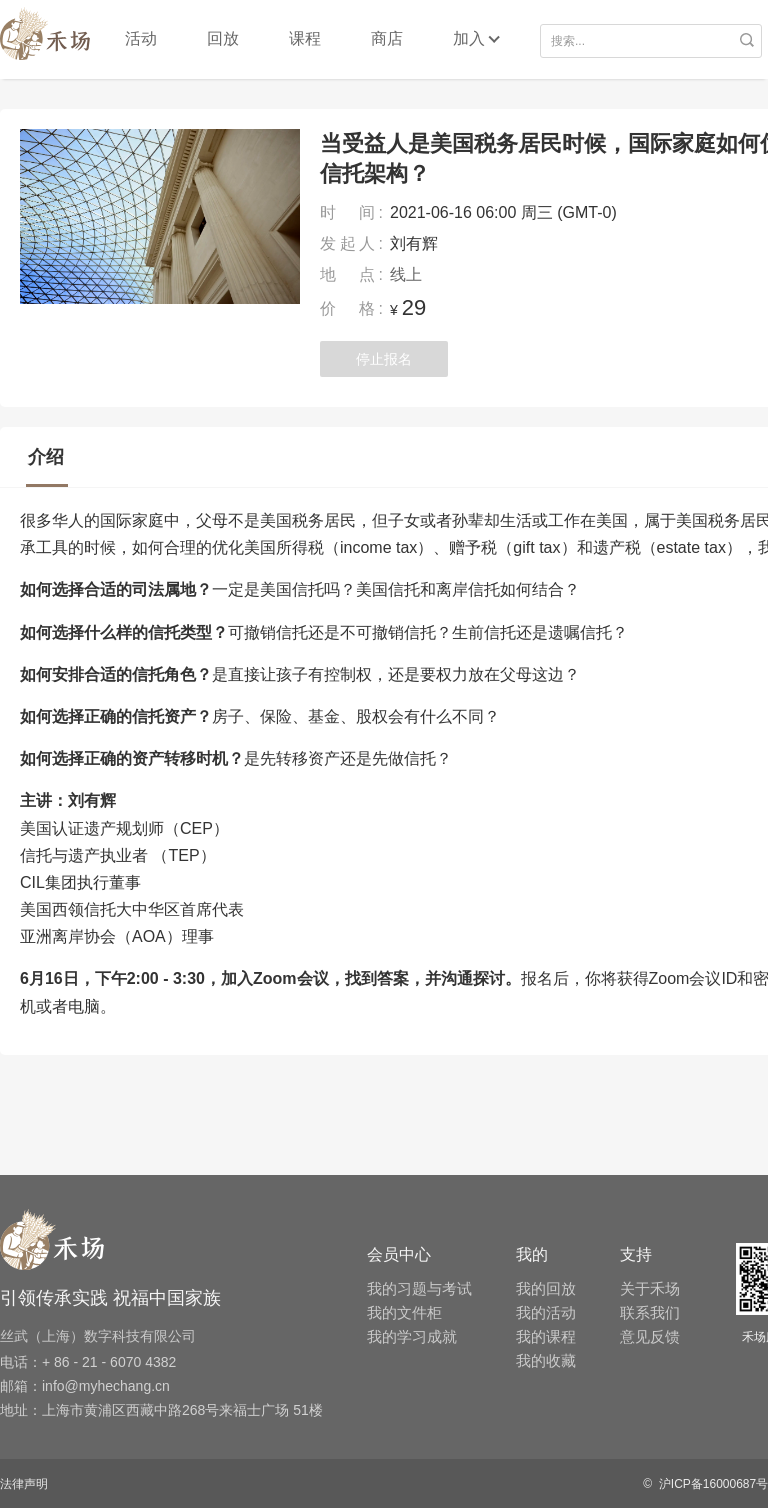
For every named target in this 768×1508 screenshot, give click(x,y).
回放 (223, 38)
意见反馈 (650, 1336)
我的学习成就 (412, 1336)
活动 (141, 38)
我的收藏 (546, 1360)
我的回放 (546, 1288)
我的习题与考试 (419, 1288)
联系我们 (650, 1312)
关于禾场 (650, 1288)
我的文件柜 (404, 1312)
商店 (387, 38)
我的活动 (546, 1312)
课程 (305, 38)
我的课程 (546, 1336)
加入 (469, 38)
